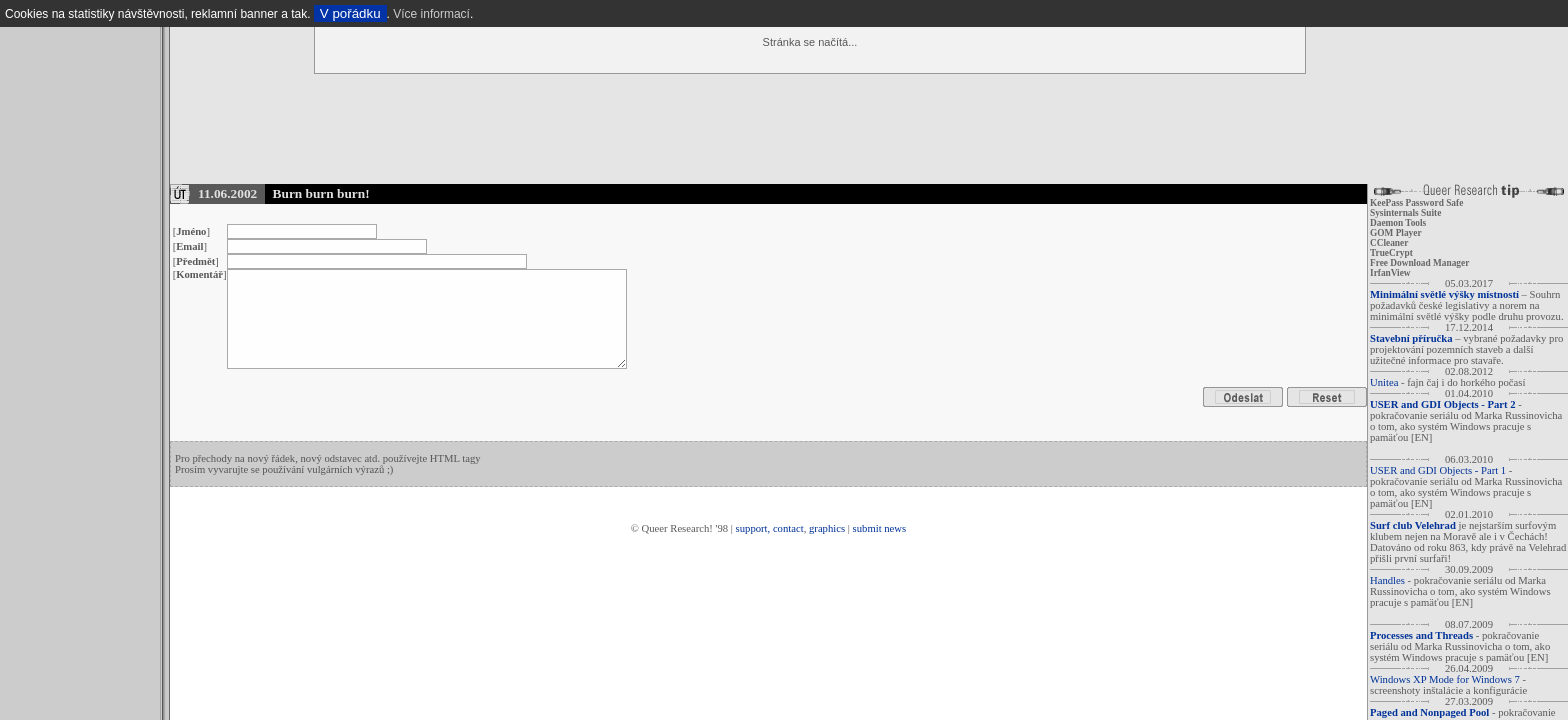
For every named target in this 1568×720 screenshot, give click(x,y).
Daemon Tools (1398, 223)
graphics (827, 528)
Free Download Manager (1419, 263)
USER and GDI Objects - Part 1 (1438, 470)
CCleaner (1389, 243)
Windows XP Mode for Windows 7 (1445, 679)
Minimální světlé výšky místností (1444, 294)
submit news (880, 528)
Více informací (431, 14)
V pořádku (350, 13)
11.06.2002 (227, 193)
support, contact (770, 528)
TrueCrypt (1391, 253)
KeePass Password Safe (1416, 203)
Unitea (1384, 382)
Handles (1387, 580)
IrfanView (1390, 273)
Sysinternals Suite (1405, 213)
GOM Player (1396, 233)
